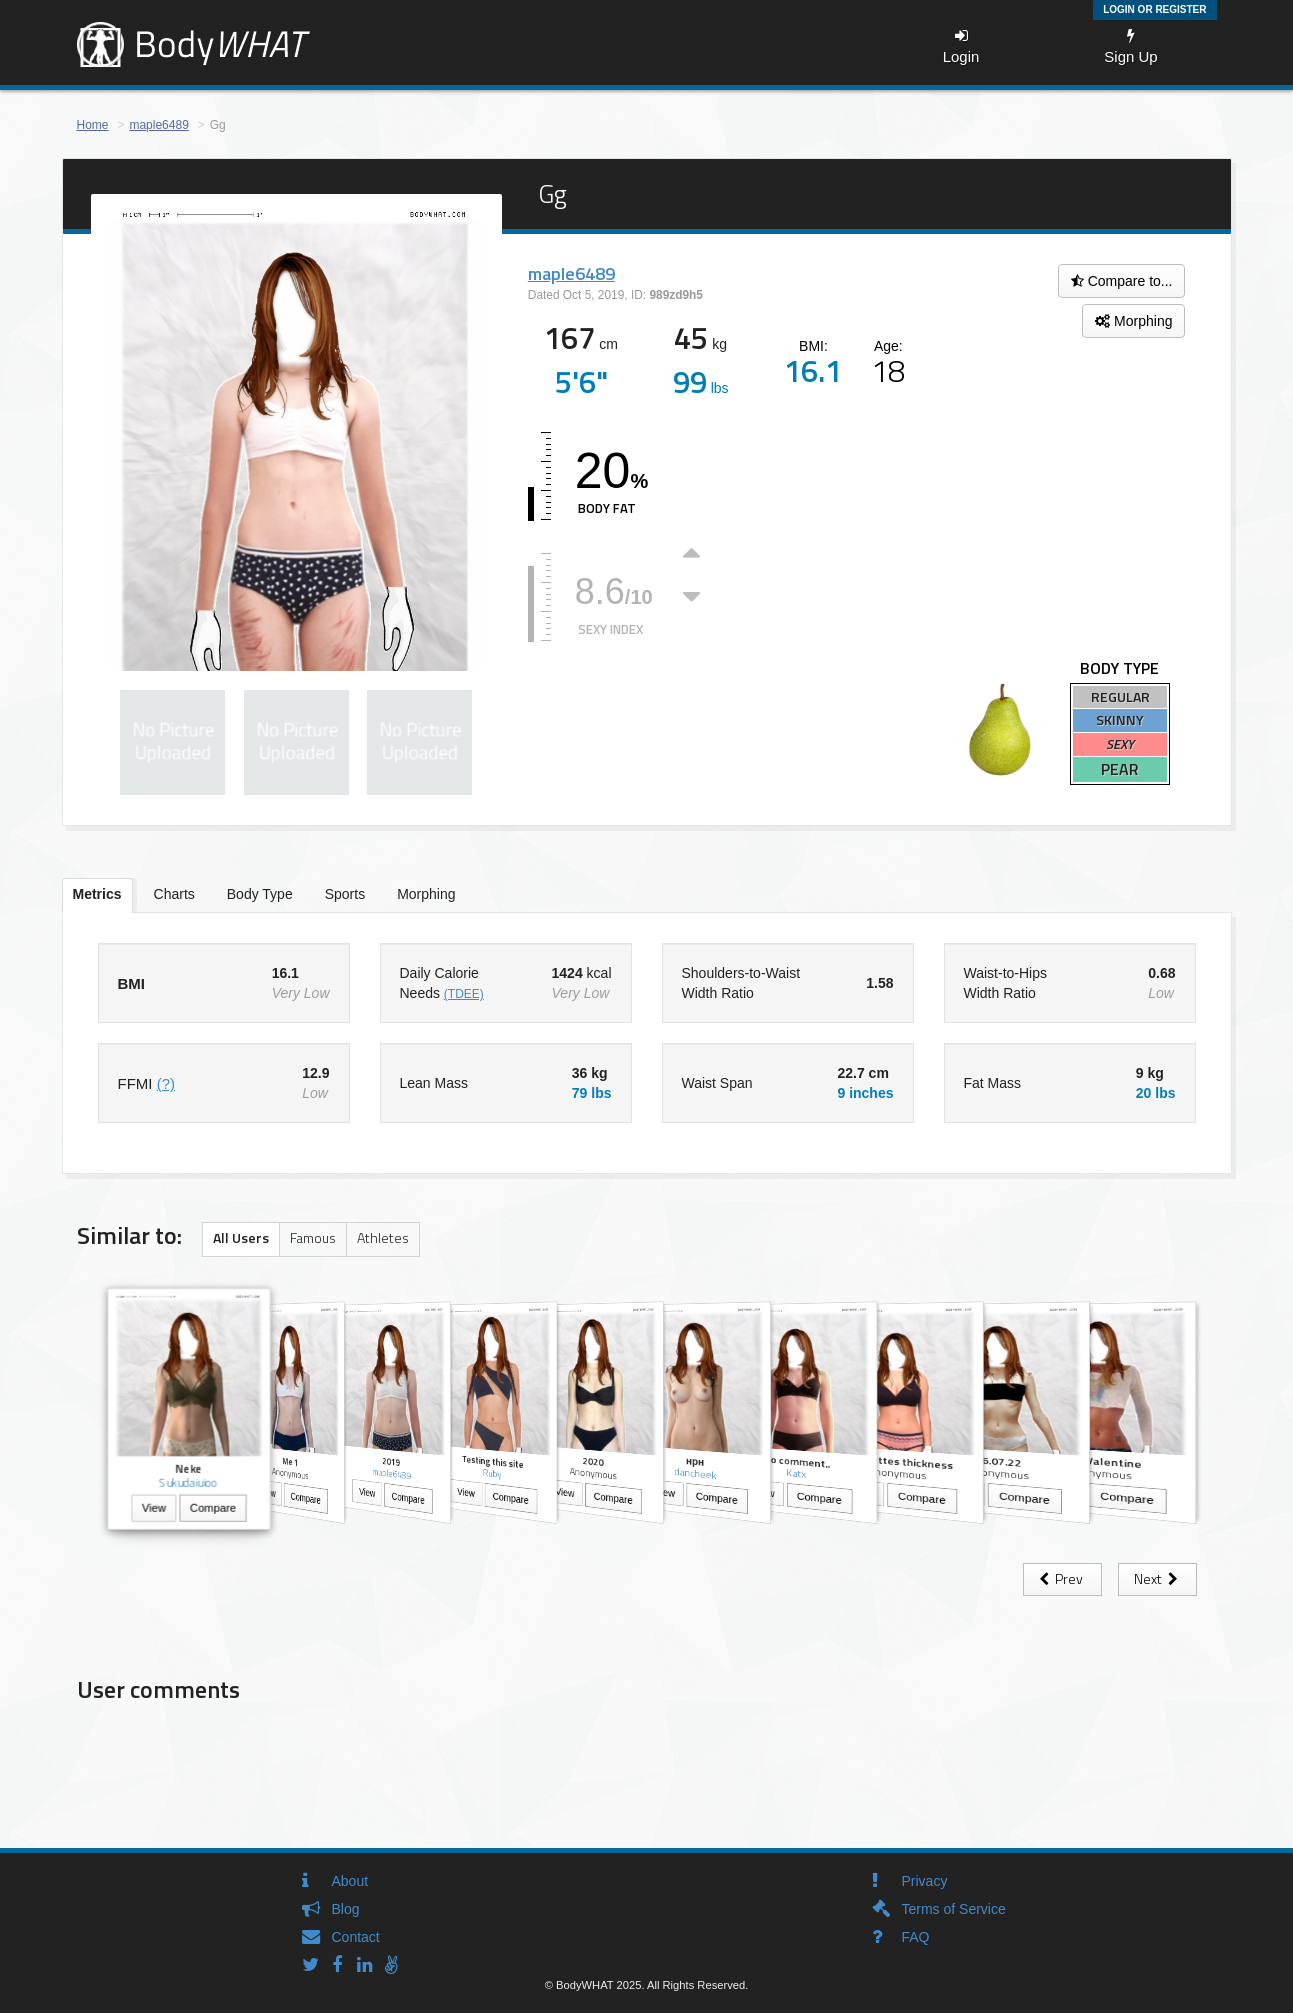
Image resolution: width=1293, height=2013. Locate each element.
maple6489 (158, 125)
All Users (241, 1237)
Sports (345, 894)
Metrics (97, 894)
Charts (174, 894)
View (153, 1509)
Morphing (1133, 321)
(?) (166, 1083)
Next (1157, 1578)
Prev (1062, 1578)
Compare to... (1122, 281)
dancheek (695, 1473)
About (350, 1881)
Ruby (492, 1473)
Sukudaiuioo (188, 1482)
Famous (313, 1237)
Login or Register (1154, 9)
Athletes (383, 1237)
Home (93, 125)
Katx (796, 1473)
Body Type (260, 894)
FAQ (916, 1937)
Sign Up (1130, 46)
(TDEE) (464, 994)
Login (961, 46)
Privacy (925, 1881)
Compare (212, 1509)
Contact (356, 1937)
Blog (346, 1909)
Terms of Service (954, 1909)
